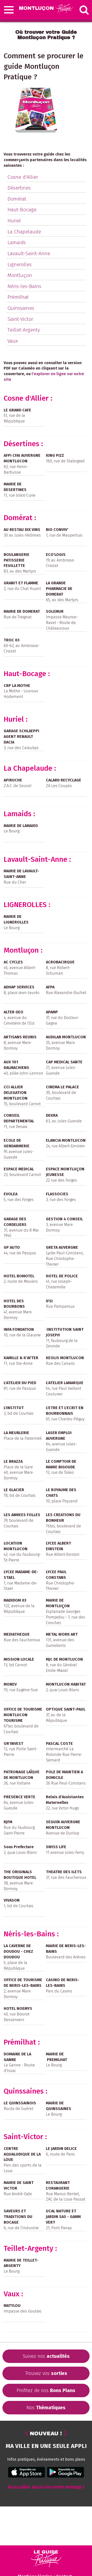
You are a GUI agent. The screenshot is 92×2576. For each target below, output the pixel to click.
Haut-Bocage (22, 209)
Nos (46, 2407)
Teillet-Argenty (23, 330)
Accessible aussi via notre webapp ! (46, 2487)
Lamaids (16, 242)
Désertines (19, 188)
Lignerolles (19, 264)
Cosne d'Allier (22, 177)
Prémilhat (18, 297)
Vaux (12, 341)
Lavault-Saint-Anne (28, 253)
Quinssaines (20, 308)
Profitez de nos (46, 2390)
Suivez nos (46, 2356)
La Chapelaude (24, 231)
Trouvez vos (46, 2373)
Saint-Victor (20, 319)
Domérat (16, 199)
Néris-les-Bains (24, 286)
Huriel (14, 220)
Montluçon (19, 275)
